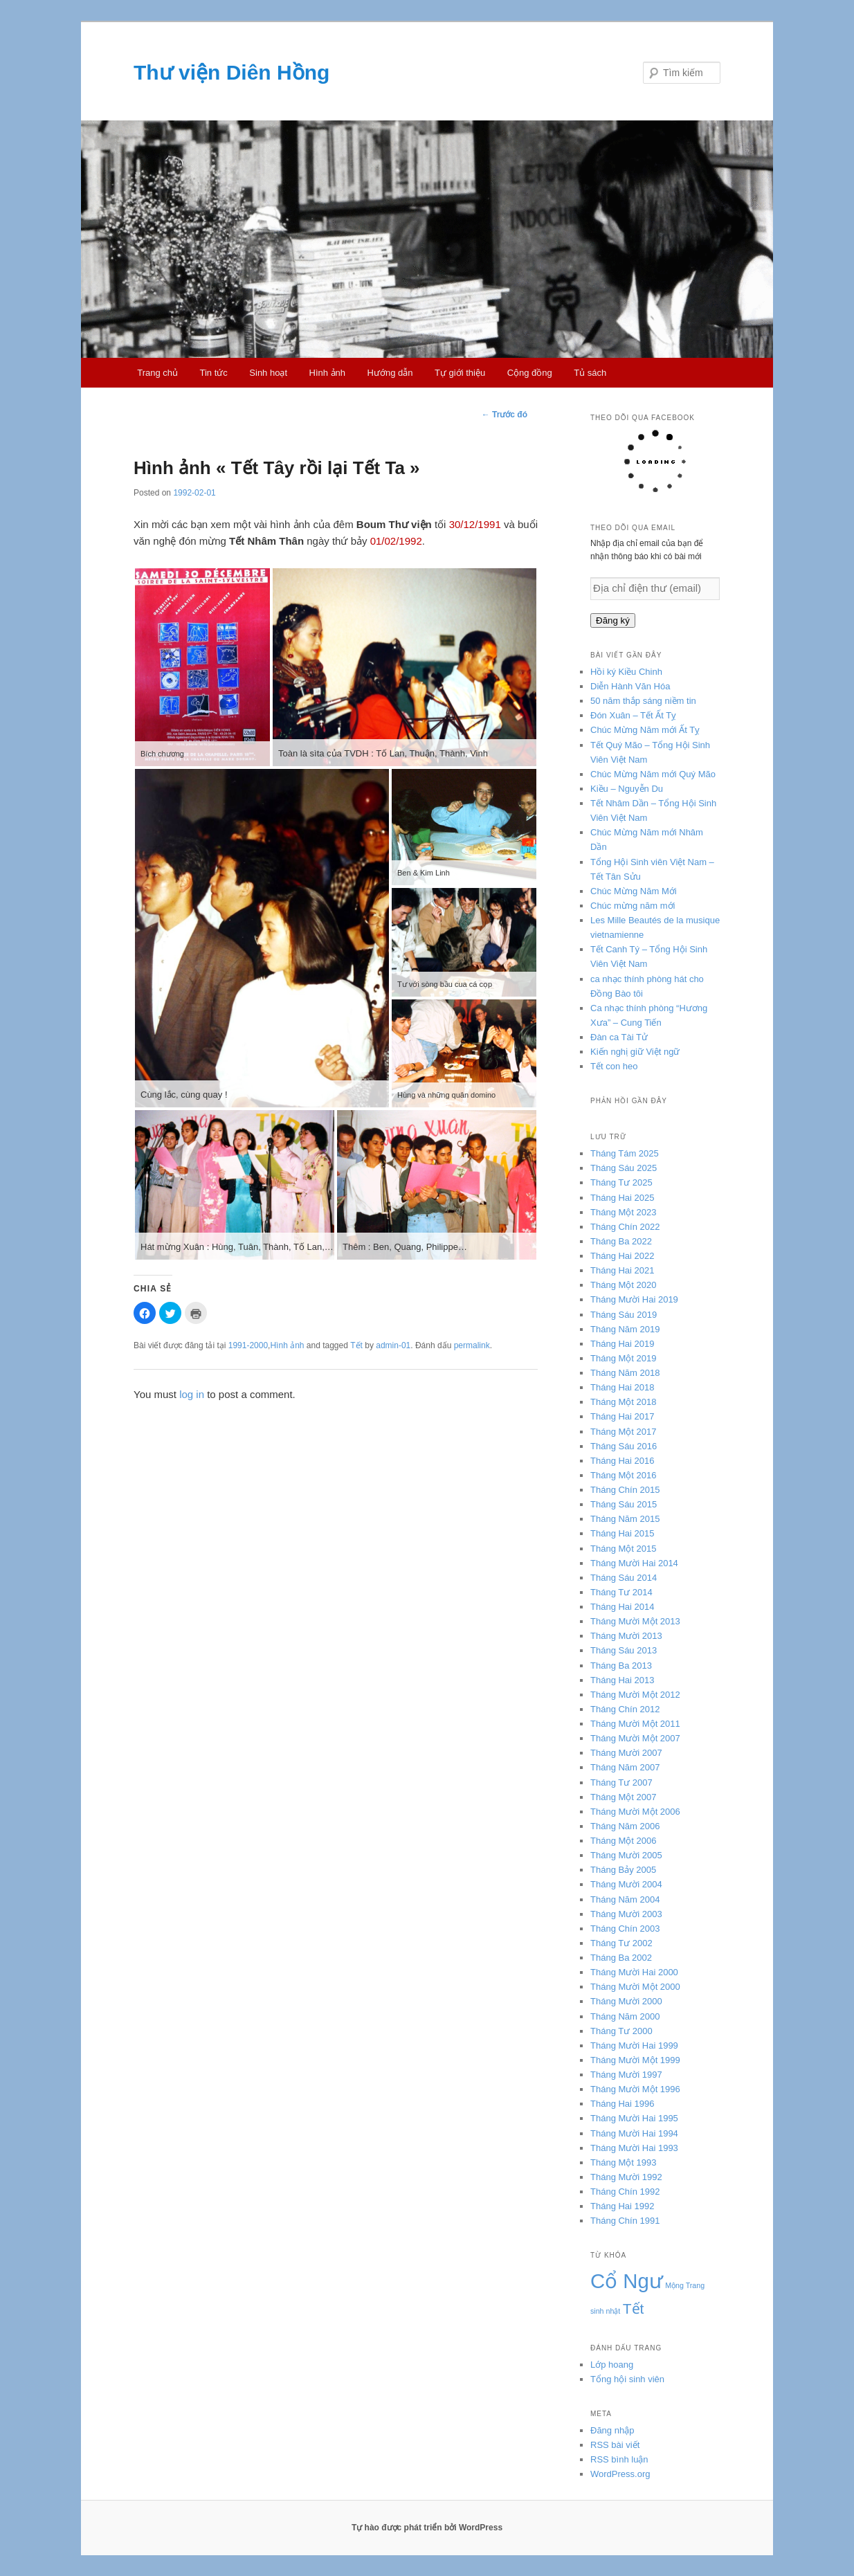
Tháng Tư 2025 (621, 1182)
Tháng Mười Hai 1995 (634, 2118)
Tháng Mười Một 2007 (635, 1738)
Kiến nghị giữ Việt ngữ (635, 1051)
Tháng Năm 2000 (625, 2016)
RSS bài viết (614, 2445)
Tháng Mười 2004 (626, 1884)
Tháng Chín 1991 (625, 2220)
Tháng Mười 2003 (626, 1914)
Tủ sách (590, 373)
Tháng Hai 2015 (622, 1533)
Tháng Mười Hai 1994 (634, 2133)
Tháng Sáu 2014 (623, 1577)
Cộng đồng (529, 373)
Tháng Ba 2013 (621, 1665)
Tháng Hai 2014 (622, 1607)
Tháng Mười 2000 (626, 2001)
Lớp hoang (611, 2364)
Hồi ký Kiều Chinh (626, 671)
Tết (356, 1345)
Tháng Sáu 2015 (623, 1504)
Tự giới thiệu (460, 373)
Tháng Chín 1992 (625, 2191)
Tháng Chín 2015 (625, 1490)
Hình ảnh (327, 373)
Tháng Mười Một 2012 (635, 1694)
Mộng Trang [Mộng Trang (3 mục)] (685, 2285)
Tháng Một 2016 (623, 1475)
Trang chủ (157, 373)
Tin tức (214, 373)
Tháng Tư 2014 (621, 1592)
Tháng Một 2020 (623, 1285)
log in (191, 1394)
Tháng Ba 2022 (621, 1241)
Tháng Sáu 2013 (623, 1650)
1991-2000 (248, 1345)
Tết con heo (613, 1066)
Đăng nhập (612, 2430)
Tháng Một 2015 (623, 1548)
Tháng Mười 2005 (626, 1855)
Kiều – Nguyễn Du (626, 788)
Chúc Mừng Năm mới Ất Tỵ (645, 730)
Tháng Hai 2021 (622, 1270)
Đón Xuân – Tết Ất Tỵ (633, 715)
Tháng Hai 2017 (622, 1416)
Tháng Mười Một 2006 (635, 1811)
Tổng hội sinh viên (627, 2379)
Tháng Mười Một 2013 (635, 1621)
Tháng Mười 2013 (626, 1636)
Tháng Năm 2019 (625, 1329)
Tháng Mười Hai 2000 (634, 1972)
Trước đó (504, 414)
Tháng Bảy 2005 (623, 1870)
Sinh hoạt (268, 373)
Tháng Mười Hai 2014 (634, 1563)
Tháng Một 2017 (623, 1431)
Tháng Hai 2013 (622, 1680)
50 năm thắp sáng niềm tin (643, 701)
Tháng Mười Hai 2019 (634, 1299)
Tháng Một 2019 (623, 1358)
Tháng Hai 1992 (622, 2206)
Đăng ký (613, 620)
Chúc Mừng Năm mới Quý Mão (653, 774)
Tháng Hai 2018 (622, 1387)
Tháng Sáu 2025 (623, 1168)
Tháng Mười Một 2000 (635, 1986)
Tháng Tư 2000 (621, 2031)
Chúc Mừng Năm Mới (633, 891)
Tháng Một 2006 (623, 1840)
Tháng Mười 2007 (626, 1753)
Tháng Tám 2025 (624, 1153)
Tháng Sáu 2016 (623, 1446)
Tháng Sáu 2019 (623, 1314)
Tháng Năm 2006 (625, 1826)
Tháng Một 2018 (623, 1402)
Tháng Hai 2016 (622, 1460)
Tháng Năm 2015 (625, 1519)
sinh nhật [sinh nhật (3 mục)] (605, 2311)
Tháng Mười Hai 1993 (634, 2148)
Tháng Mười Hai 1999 (634, 2045)
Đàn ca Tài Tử (619, 1037)
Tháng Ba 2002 (621, 1957)
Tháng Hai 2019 (622, 1344)
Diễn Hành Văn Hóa (630, 686)
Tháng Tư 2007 (621, 1782)
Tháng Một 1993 (623, 2162)
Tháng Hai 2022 (622, 1256)
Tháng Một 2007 (623, 1797)
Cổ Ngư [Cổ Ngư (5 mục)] (626, 2280)
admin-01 (393, 1345)
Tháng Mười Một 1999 (635, 2060)
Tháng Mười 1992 (626, 2177)
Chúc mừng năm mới (632, 905)
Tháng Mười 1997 (626, 2074)
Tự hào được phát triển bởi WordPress (427, 2527)
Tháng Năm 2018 (625, 1373)
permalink (472, 1345)
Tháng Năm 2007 (625, 1767)
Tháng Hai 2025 (622, 1197)
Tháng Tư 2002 (621, 1943)
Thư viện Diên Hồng (231, 72)
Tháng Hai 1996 (622, 2103)
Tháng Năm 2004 (625, 1899)
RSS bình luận (619, 2459)
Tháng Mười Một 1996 (635, 2089)
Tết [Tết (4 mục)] (633, 2308)
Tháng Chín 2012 (625, 1709)
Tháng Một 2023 (623, 1212)
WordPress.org (620, 2474)
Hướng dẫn (390, 373)
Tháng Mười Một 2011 (635, 1723)
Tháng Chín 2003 (625, 1928)
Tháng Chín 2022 (625, 1227)
